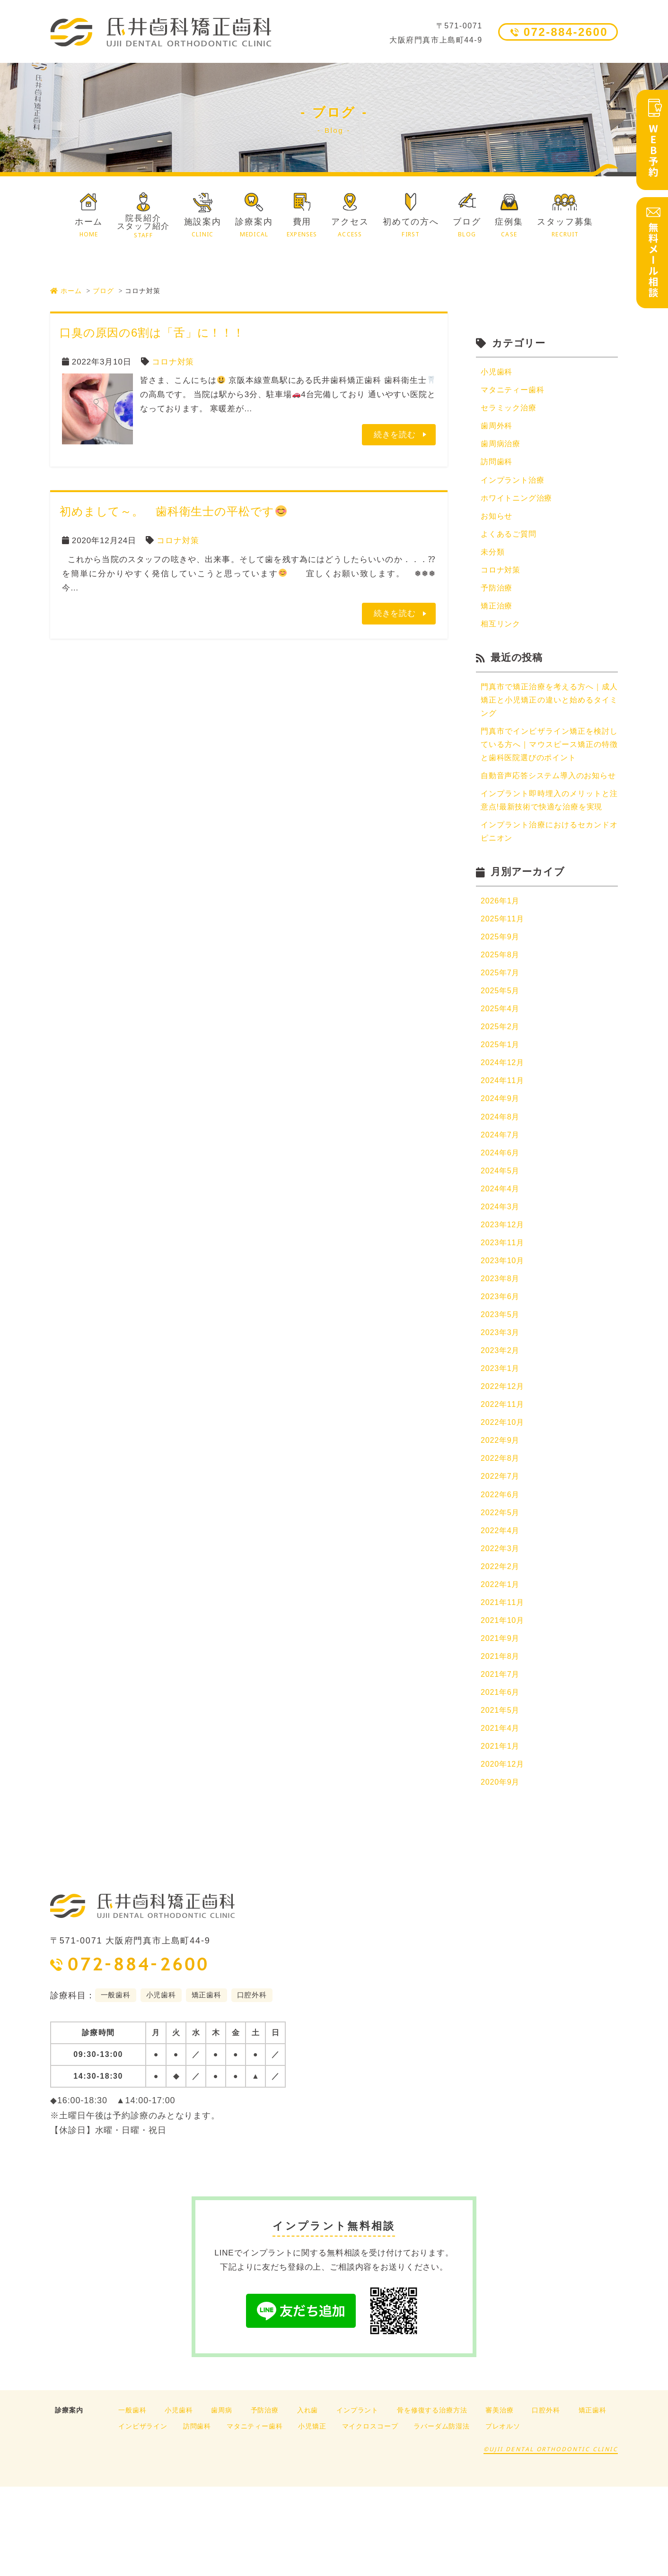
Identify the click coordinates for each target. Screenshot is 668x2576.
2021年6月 (501, 1776)
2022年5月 (501, 1588)
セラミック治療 (510, 409)
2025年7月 (501, 1025)
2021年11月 (504, 1682)
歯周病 (221, 2499)
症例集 (509, 228)
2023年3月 (501, 1400)
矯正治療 (497, 616)
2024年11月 (504, 1137)
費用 (302, 228)
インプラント (357, 2499)
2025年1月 (501, 1100)
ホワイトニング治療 (519, 503)
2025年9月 (501, 987)
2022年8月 (501, 1532)
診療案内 (253, 228)
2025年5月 (501, 1044)
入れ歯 (307, 2499)
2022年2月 (501, 1645)
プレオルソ (502, 2515)
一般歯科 (132, 2499)
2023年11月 (504, 1306)
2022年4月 (501, 1607)
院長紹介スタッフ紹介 (143, 226)
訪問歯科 (497, 465)
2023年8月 (501, 1344)
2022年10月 (504, 1495)
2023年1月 (501, 1438)
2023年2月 (501, 1419)
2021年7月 (501, 1757)
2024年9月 (501, 1156)
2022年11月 (504, 1476)
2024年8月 (501, 1175)
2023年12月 (504, 1288)
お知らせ (497, 522)
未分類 (493, 559)
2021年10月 (504, 1701)
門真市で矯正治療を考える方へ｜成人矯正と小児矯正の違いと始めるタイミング (549, 712)
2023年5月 (501, 1382)
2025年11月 (504, 968)
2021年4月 (501, 1814)
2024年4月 (501, 1250)
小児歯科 (497, 371)
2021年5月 (501, 1795)
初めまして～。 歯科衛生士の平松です (173, 511)
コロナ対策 (173, 361)
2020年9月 (501, 1870)
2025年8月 (501, 1006)
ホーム (89, 228)
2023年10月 (504, 1325)
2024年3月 (501, 1269)
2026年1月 (501, 949)
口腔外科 (546, 2499)
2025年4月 (501, 1062)
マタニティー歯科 (514, 390)
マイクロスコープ (370, 2515)
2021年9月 (501, 1720)
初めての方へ (411, 228)
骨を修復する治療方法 (432, 2499)
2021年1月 (501, 1833)
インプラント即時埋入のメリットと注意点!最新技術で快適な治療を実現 (549, 839)
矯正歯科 (592, 2499)
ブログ (467, 228)
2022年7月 (501, 1551)
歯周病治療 (502, 446)
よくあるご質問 (510, 541)
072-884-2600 (566, 32)
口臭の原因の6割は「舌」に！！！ (152, 332)
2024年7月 (501, 1194)
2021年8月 (501, 1739)
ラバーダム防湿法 (441, 2515)
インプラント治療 (514, 484)
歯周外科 (497, 428)
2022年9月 (501, 1513)
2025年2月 (501, 1081)
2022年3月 (501, 1626)
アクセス (350, 228)
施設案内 (202, 228)
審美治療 (499, 2499)
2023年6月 (501, 1363)
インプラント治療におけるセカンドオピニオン (549, 879)
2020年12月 (504, 1851)
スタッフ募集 (565, 228)
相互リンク (502, 635)
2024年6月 (501, 1212)
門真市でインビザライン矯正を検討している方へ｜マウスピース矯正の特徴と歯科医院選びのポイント (549, 760)
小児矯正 (312, 2515)
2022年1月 (501, 1663)
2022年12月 (504, 1457)
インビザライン (142, 2515)
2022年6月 (501, 1570)
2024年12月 (504, 1119)
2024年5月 (501, 1231)
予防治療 (497, 597)
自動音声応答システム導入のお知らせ (549, 799)
